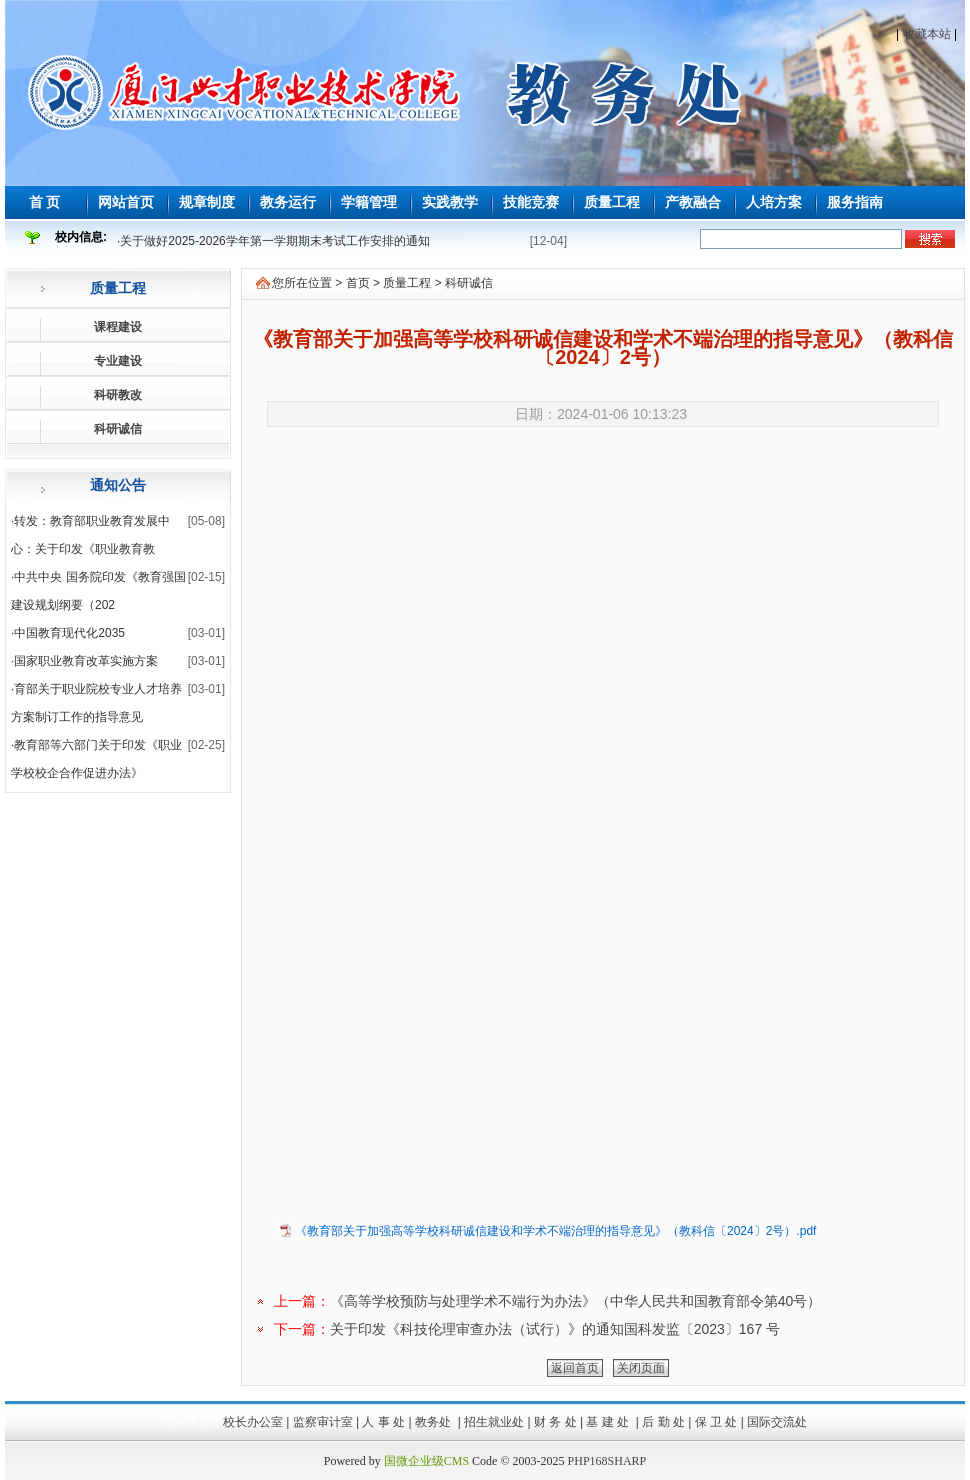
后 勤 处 (663, 1422)
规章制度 (207, 202)
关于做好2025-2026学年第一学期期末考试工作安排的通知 (274, 241)
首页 (358, 283)
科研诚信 (118, 429)
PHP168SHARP (607, 1461)
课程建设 (118, 327)
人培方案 (774, 202)
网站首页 (126, 202)
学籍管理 (369, 202)
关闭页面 (641, 1368)
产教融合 (693, 202)
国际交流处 (777, 1422)
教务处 (434, 1422)
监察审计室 (323, 1422)
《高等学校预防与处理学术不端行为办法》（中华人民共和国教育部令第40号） (576, 1301)
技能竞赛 (531, 202)
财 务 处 (555, 1422)
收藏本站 (927, 34)
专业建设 (118, 361)
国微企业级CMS (426, 1461)
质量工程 (612, 202)
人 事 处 (383, 1422)
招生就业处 (494, 1422)
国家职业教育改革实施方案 (86, 661)
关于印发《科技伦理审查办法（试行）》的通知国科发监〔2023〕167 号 (555, 1329)
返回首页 (575, 1368)
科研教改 (118, 395)
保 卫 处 (716, 1422)
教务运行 (288, 202)
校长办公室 (253, 1422)
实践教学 (450, 202)
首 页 (45, 202)
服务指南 (855, 202)
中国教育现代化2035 (69, 633)
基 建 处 (609, 1422)
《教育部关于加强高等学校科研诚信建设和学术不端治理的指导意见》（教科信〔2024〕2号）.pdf (555, 1231)
